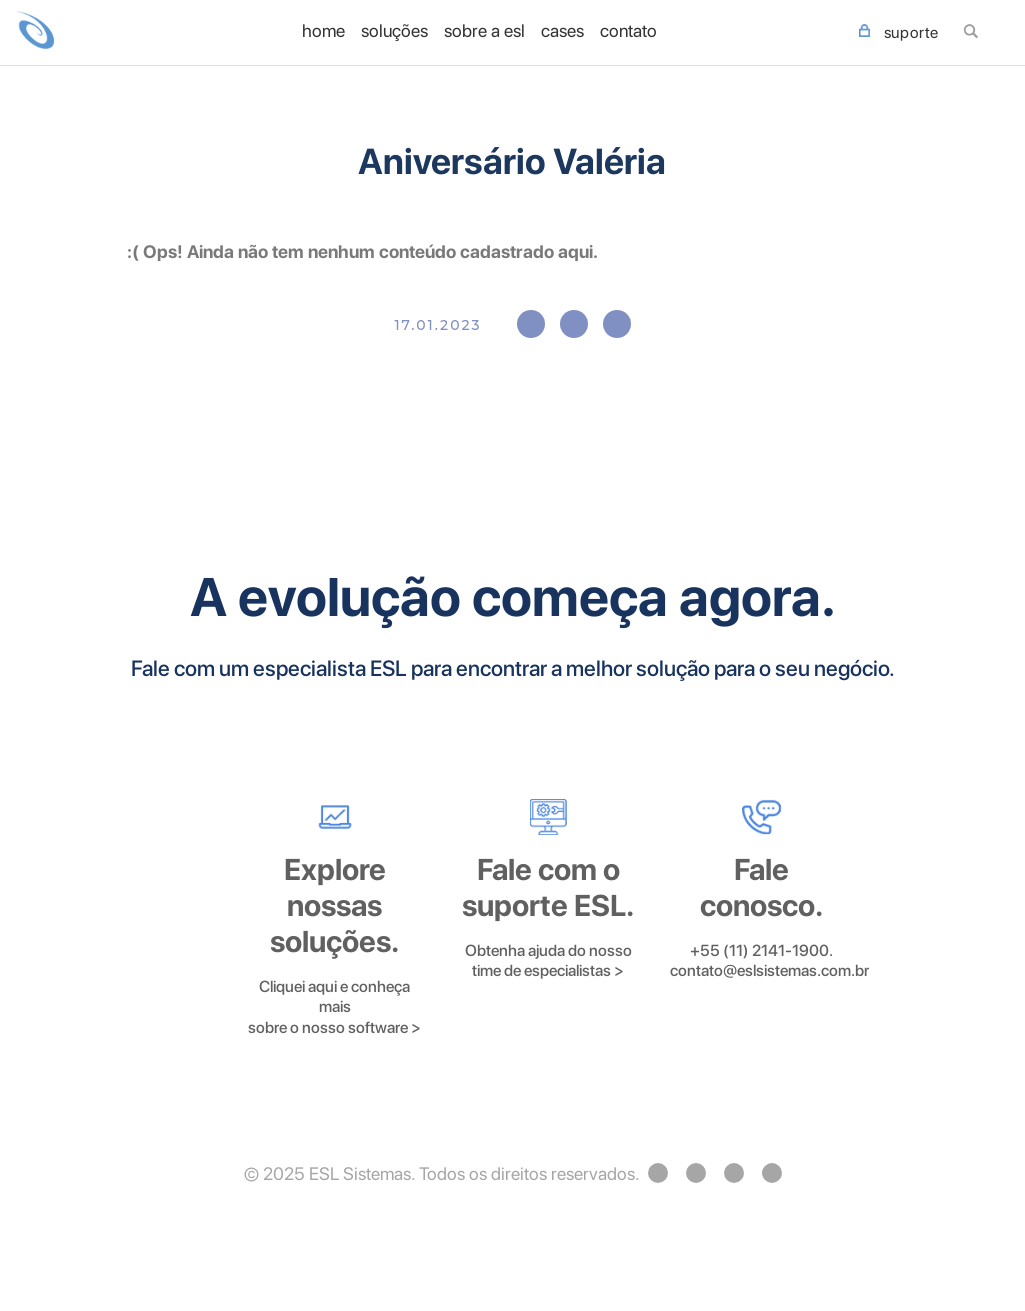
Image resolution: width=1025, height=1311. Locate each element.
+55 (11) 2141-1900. (761, 950)
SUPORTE (899, 33)
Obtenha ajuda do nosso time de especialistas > (548, 961)
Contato (628, 31)
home (323, 31)
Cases (562, 31)
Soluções (394, 31)
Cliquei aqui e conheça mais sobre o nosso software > (334, 1007)
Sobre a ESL (484, 31)
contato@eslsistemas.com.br (769, 970)
